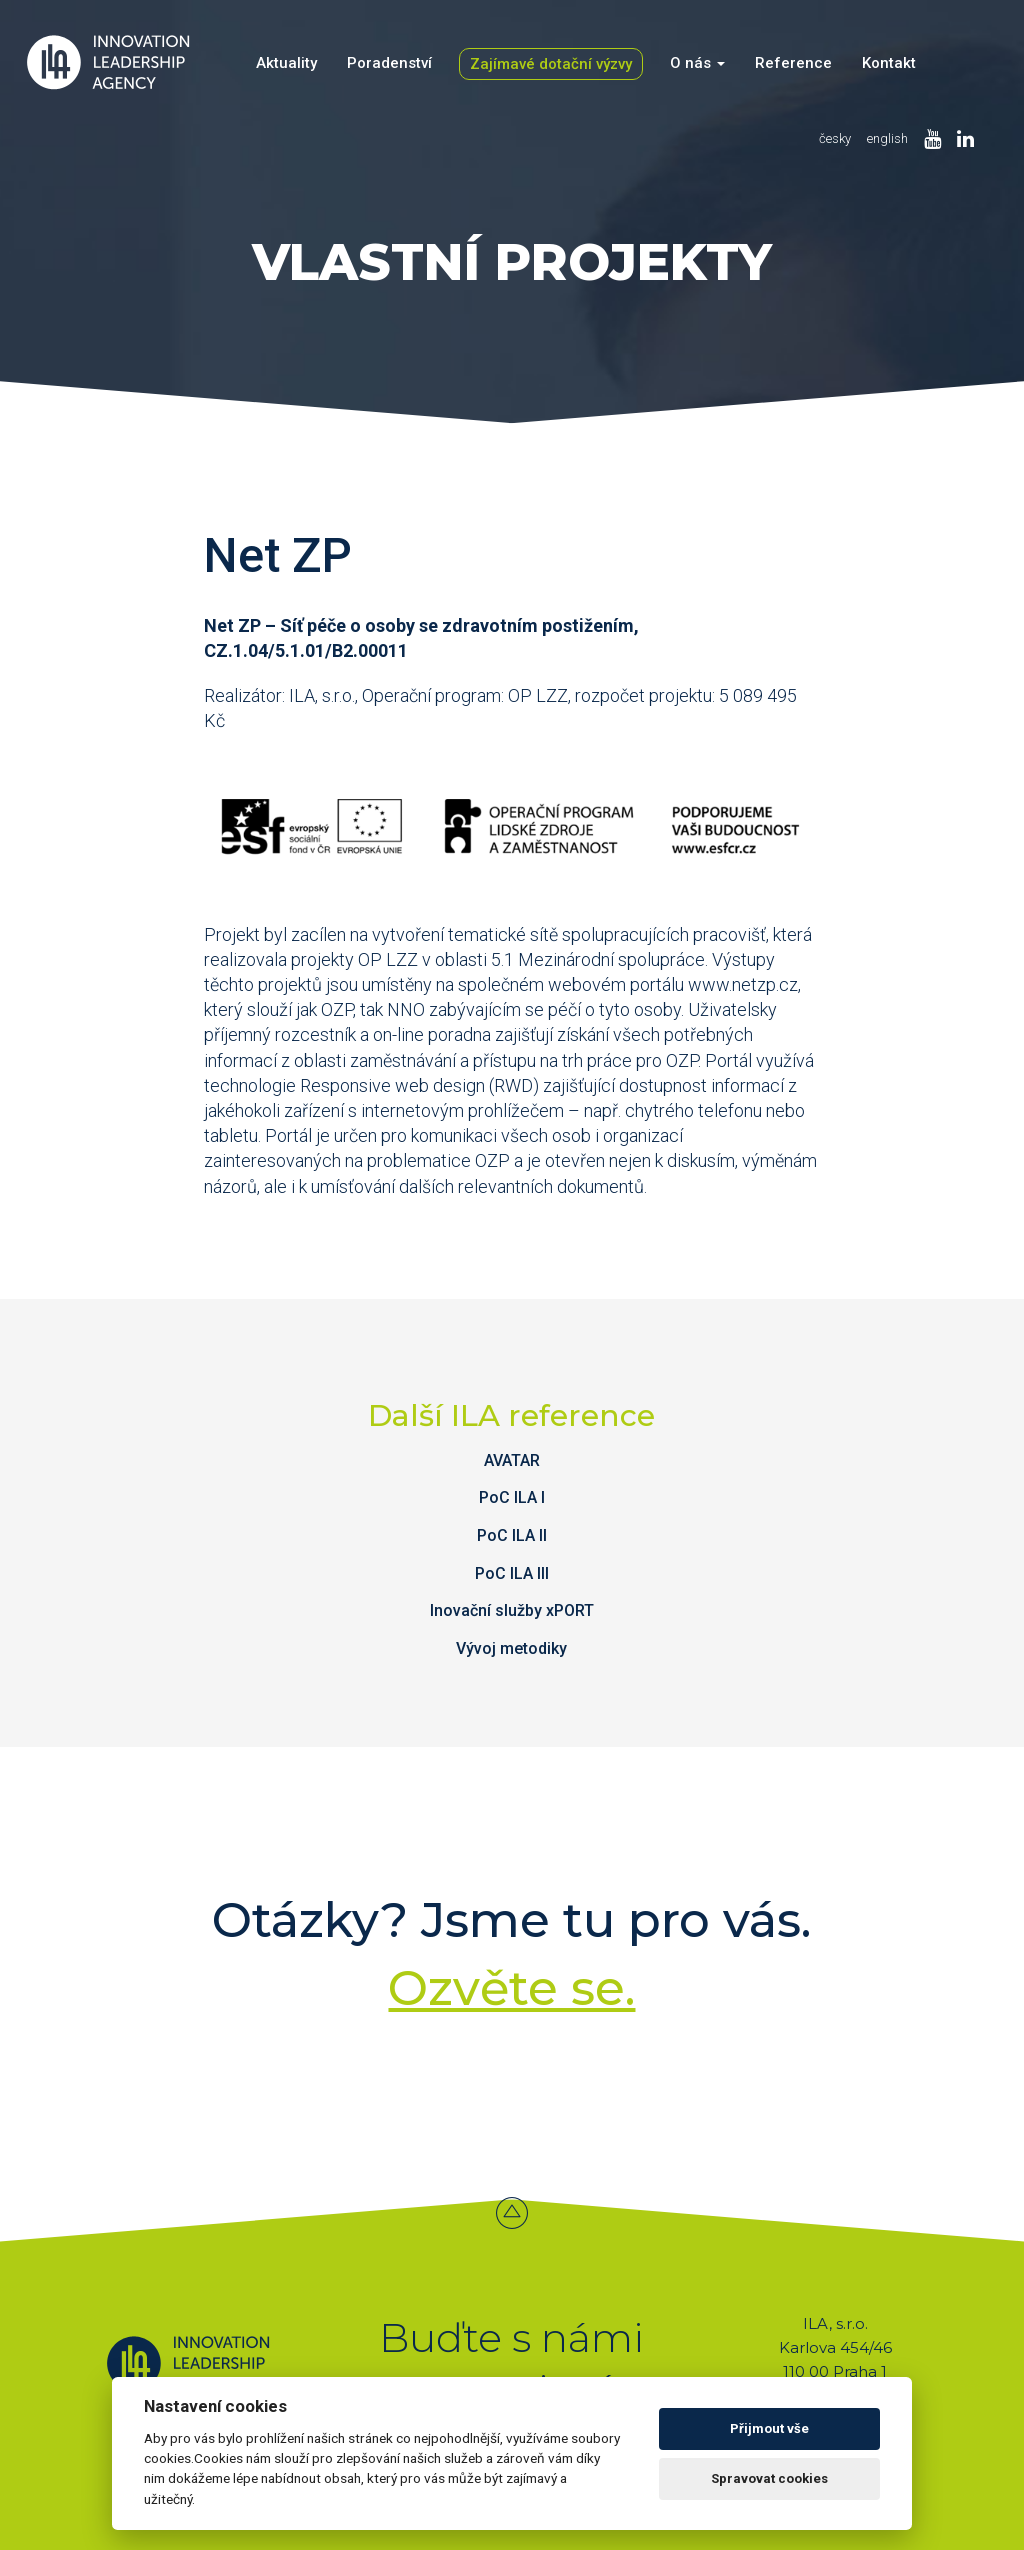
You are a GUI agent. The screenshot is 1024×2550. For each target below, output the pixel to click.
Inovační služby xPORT (512, 1610)
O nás (697, 63)
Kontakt (889, 63)
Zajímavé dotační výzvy (551, 64)
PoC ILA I (512, 1497)
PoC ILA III (512, 1573)
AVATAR (512, 1460)
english (887, 138)
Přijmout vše (769, 2428)
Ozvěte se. (511, 1988)
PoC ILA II (512, 1535)
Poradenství (389, 63)
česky (835, 138)
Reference (793, 63)
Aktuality (286, 63)
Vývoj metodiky (511, 1648)
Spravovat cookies (769, 2478)
